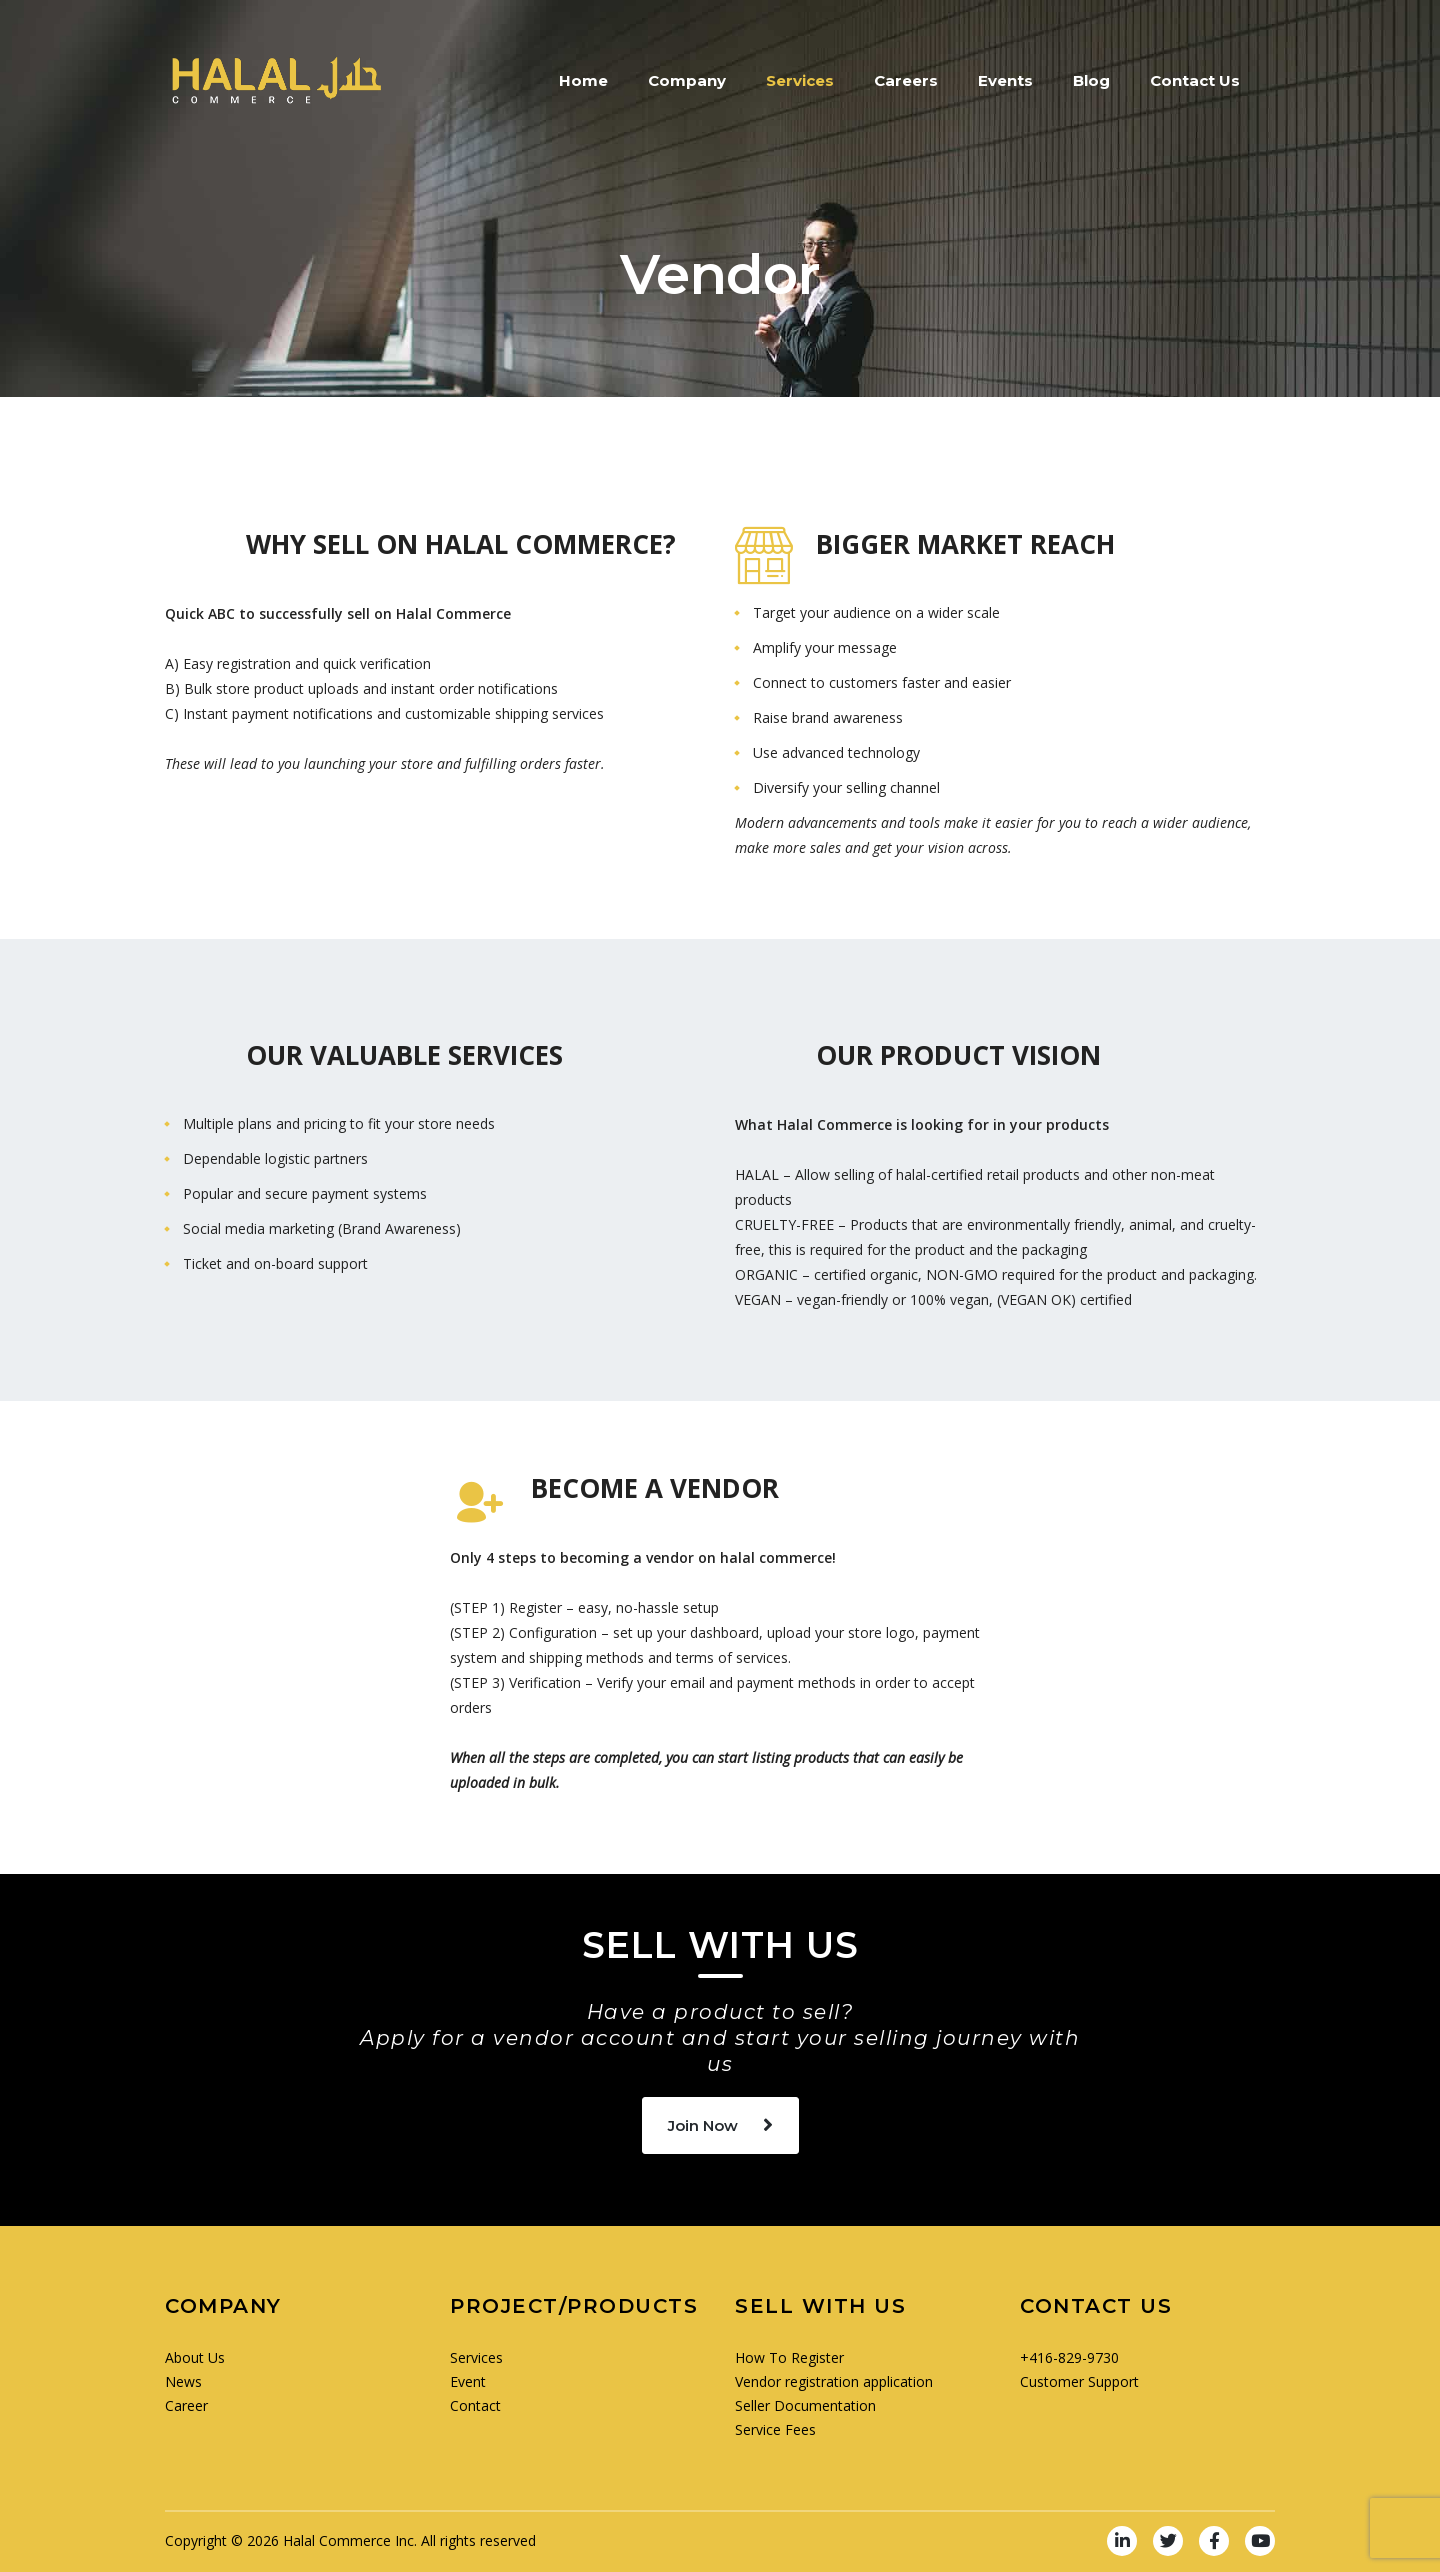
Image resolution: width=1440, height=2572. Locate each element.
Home (583, 80)
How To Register (789, 2357)
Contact (475, 2405)
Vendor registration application (834, 2381)
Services (800, 80)
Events (1005, 80)
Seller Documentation (805, 2405)
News (183, 2381)
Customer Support (1079, 2381)
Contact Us (1195, 80)
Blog (1091, 80)
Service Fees (775, 2429)
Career (186, 2405)
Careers (906, 80)
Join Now (720, 2125)
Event (468, 2381)
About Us (195, 2357)
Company (687, 80)
